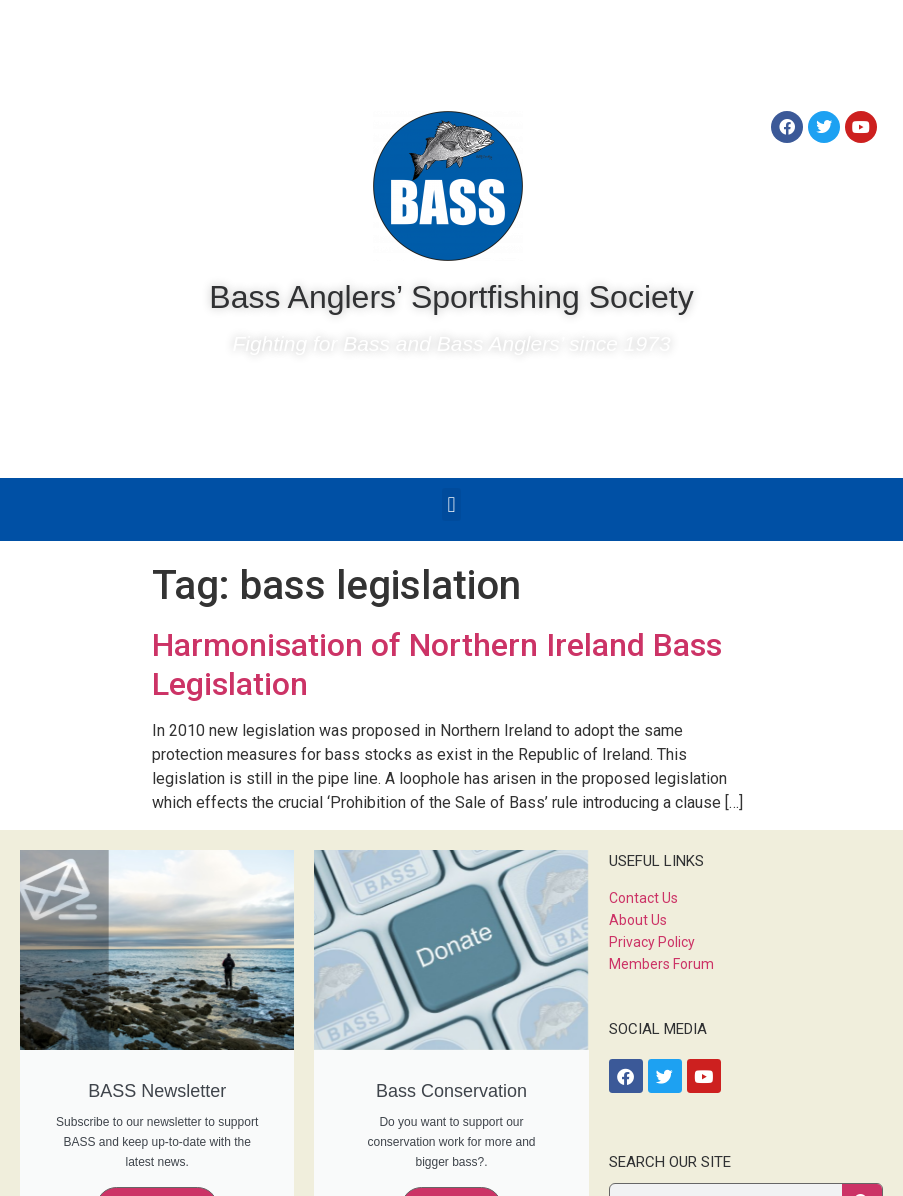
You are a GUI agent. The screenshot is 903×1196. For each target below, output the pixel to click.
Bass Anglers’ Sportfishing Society (451, 297)
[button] (451, 504)
